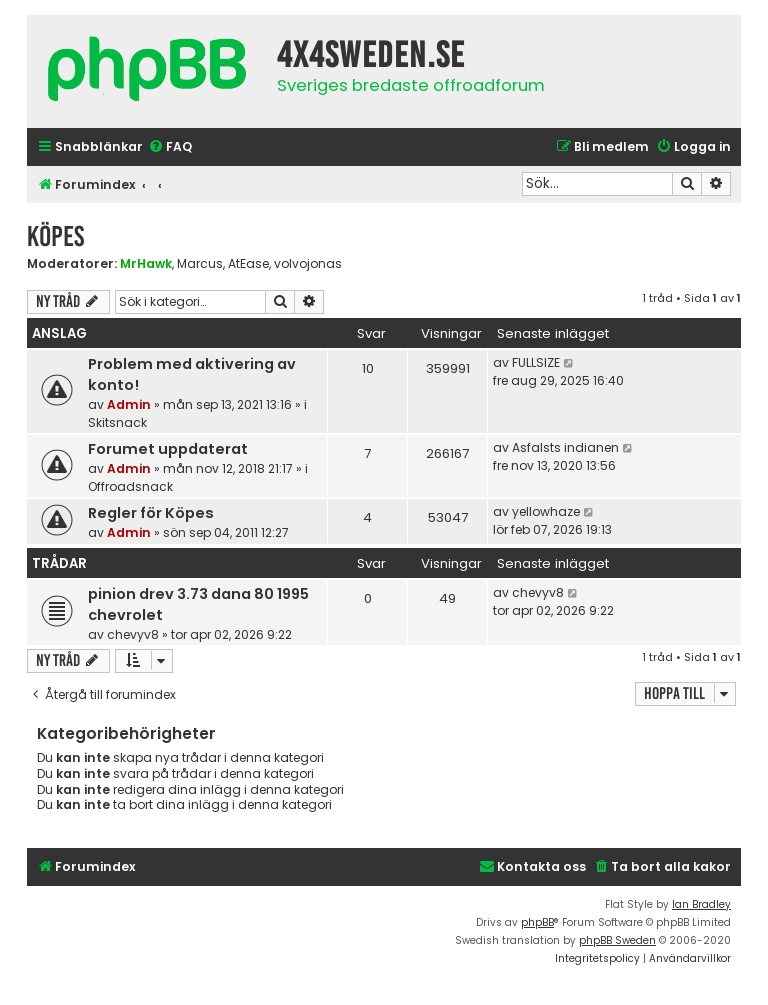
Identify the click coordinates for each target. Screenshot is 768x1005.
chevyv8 (133, 634)
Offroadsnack (130, 486)
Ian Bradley (701, 904)
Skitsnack (117, 422)
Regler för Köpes (151, 513)
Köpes (55, 236)
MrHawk (146, 263)
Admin (129, 404)
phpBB (537, 922)
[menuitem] (170, 147)
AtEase (248, 264)
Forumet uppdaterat (168, 449)
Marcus (200, 264)
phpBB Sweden (617, 940)
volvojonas (308, 264)
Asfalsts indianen (565, 447)
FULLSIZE (536, 362)
